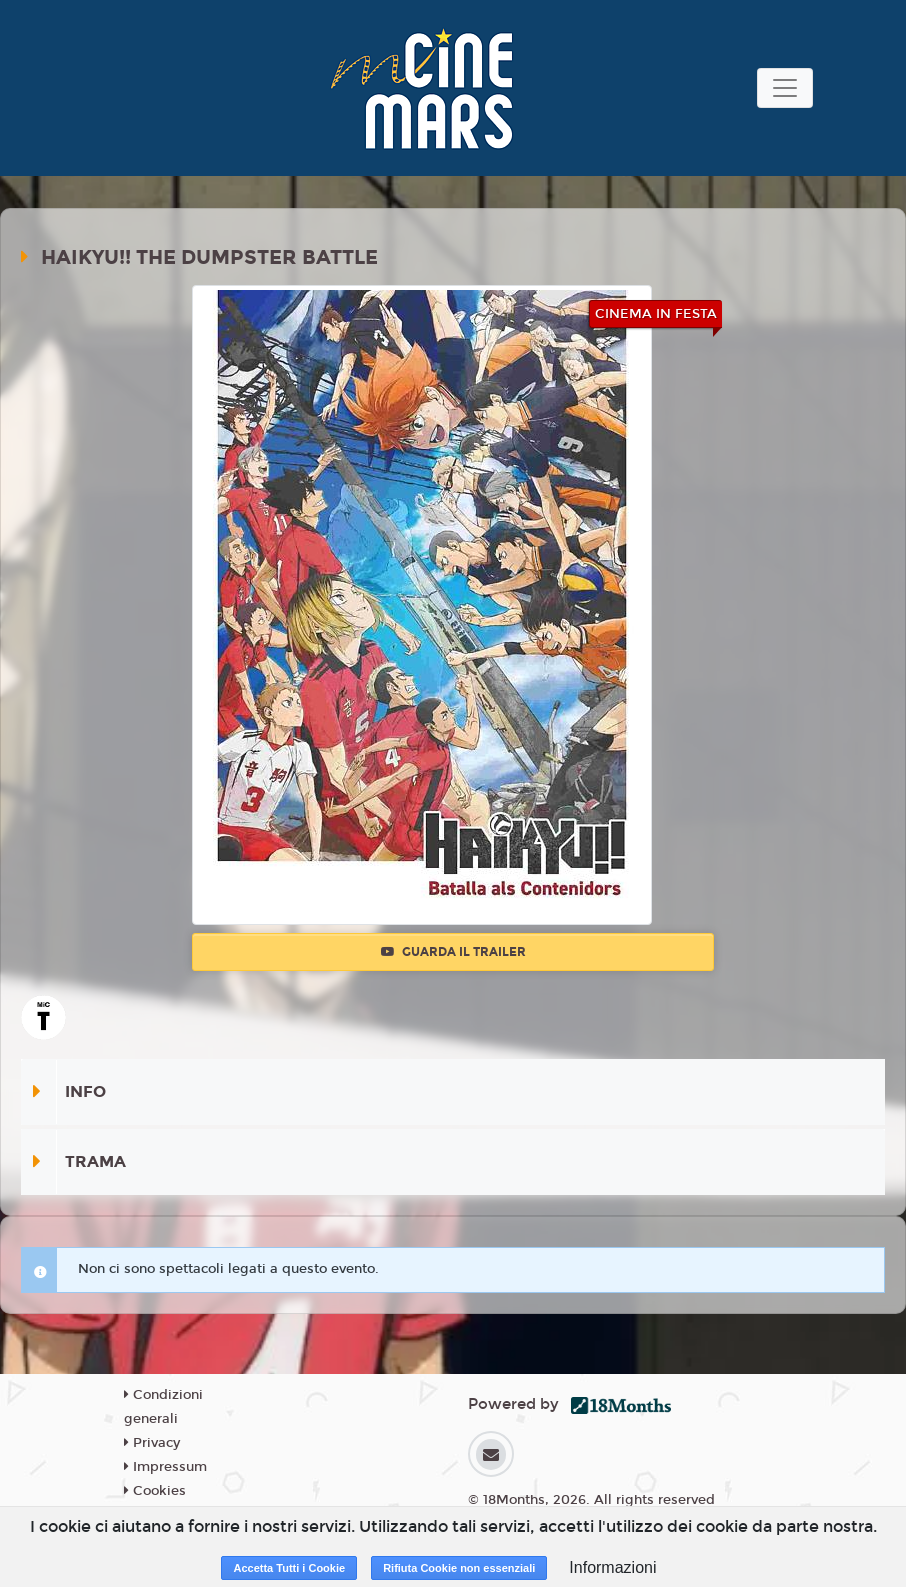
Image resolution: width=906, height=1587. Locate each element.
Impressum (165, 1467)
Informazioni (612, 1567)
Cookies (155, 1491)
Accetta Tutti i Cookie (289, 1568)
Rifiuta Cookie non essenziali (459, 1568)
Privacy (152, 1443)
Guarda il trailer (453, 952)
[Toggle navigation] (785, 88)
